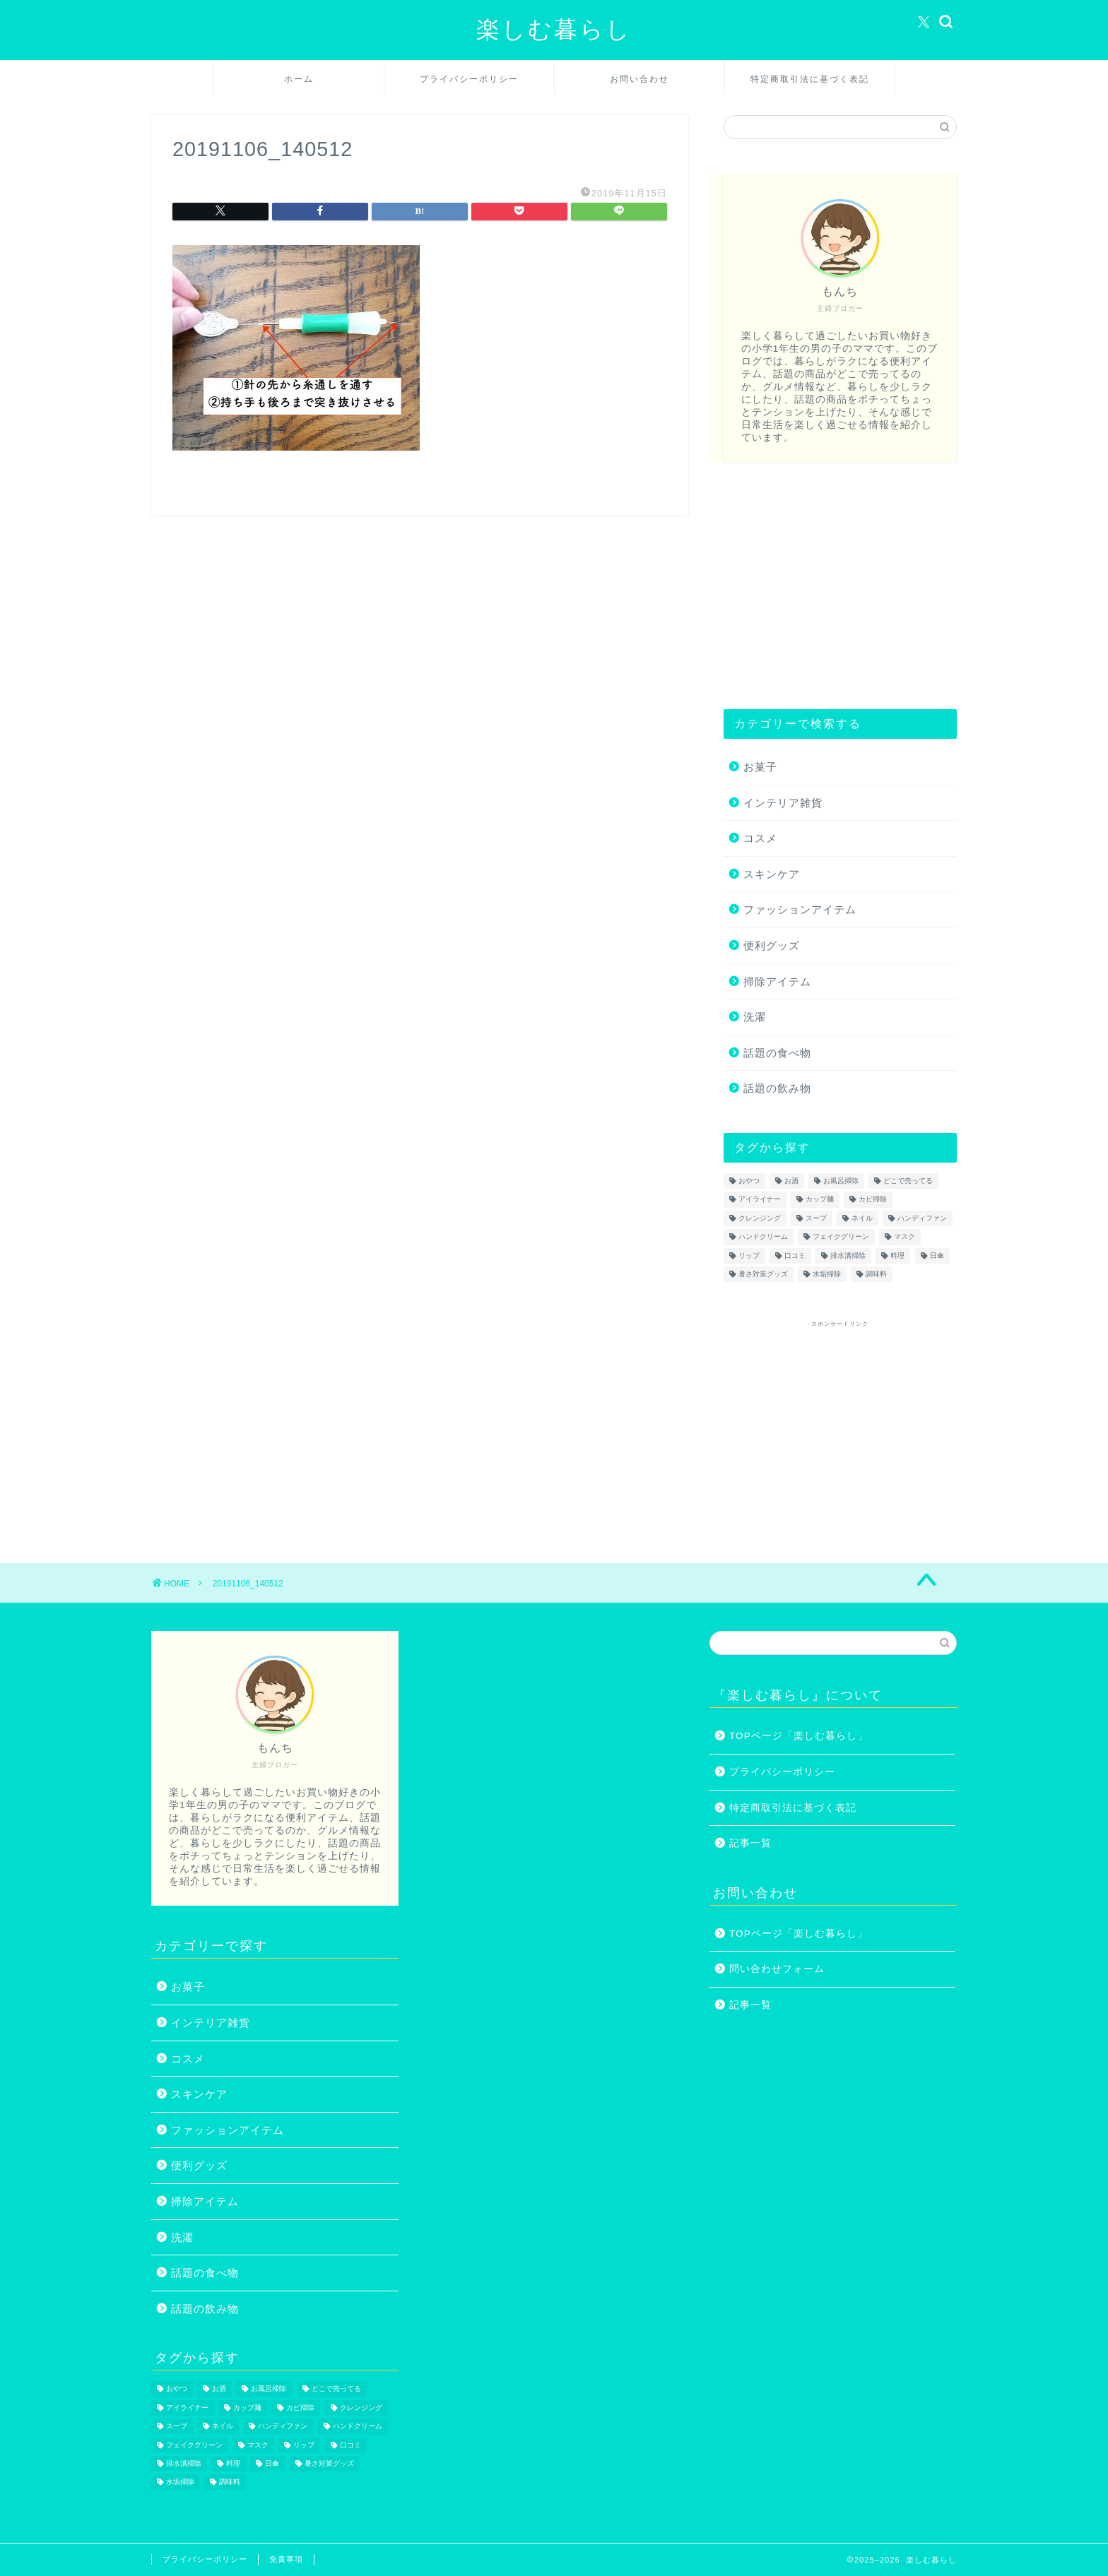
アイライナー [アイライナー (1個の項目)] (759, 1200)
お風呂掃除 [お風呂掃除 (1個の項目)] (841, 1181)
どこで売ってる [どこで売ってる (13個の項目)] (908, 1181)
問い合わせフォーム (777, 1969)
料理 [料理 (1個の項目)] (897, 1255)
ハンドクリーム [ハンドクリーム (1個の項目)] (763, 1237)
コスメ (760, 838)
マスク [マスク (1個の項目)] (904, 1237)
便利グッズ (771, 945)
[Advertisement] (840, 585)
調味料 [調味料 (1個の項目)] (876, 1274)
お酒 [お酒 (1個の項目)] (791, 1181)
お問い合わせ (639, 78)
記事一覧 (750, 1843)
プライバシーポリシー (469, 78)
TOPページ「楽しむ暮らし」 (798, 1736)
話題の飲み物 (777, 1088)
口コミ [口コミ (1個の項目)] (795, 1255)
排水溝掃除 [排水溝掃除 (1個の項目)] (848, 1255)
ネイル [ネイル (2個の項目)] (862, 1218)
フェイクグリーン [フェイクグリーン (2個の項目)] (841, 1237)
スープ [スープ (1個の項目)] (816, 1218)
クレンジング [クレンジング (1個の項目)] (759, 1218)
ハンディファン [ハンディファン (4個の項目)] (922, 1218)
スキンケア (771, 874)
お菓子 (760, 767)
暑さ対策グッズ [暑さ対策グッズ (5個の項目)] (763, 1274)
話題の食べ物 (777, 1053)
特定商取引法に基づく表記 (809, 78)
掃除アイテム (777, 981)
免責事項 (286, 2559)
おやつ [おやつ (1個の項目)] (749, 1181)
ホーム (299, 78)
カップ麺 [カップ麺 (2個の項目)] (820, 1200)
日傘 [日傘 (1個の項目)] (937, 1255)
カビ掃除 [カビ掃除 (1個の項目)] (873, 1200)
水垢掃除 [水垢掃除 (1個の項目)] (827, 1274)
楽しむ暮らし (554, 28)
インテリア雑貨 (783, 803)
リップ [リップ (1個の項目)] (749, 1255)
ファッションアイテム (799, 909)
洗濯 (754, 1017)
